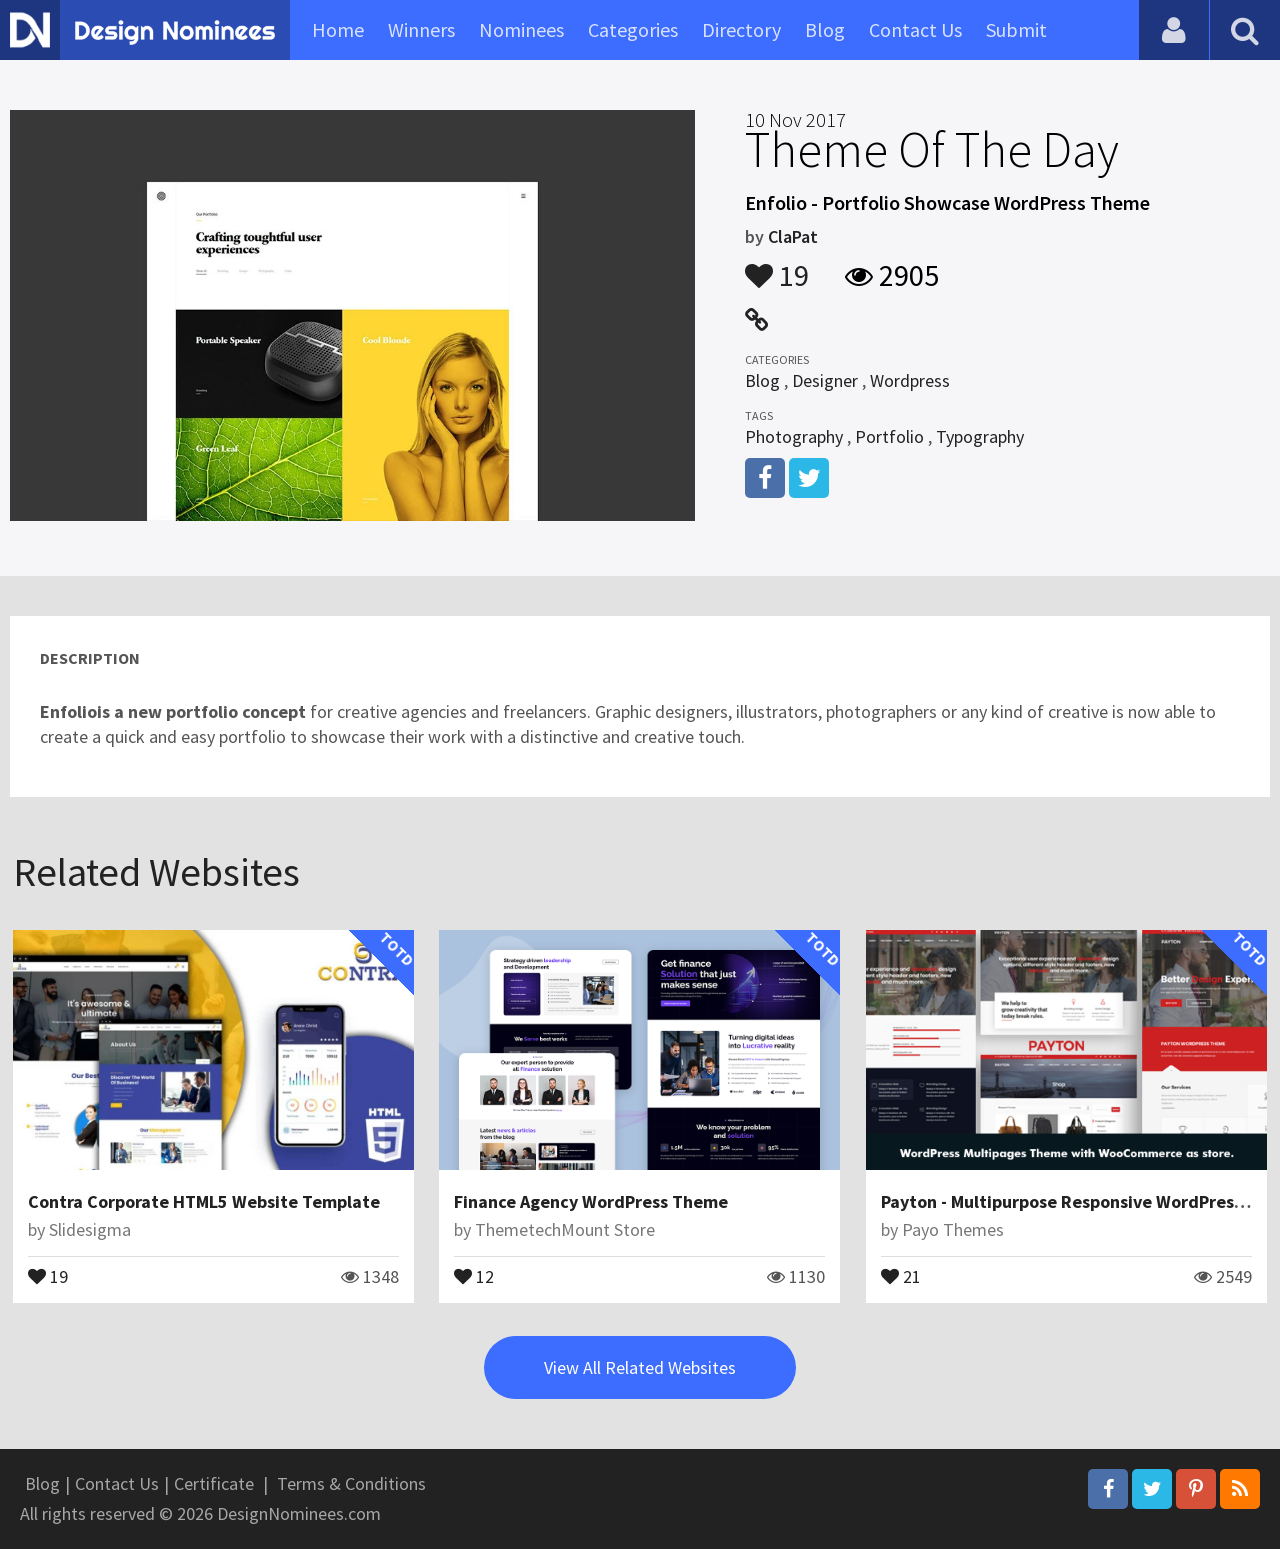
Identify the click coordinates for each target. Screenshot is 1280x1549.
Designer (825, 380)
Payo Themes (953, 1229)
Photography (794, 436)
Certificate (214, 1483)
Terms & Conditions (351, 1483)
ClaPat (793, 236)
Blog (825, 29)
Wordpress (910, 380)
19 (777, 266)
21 (901, 1275)
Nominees (521, 29)
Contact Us (915, 29)
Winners (421, 29)
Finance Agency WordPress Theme (591, 1201)
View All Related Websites (640, 1367)
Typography (980, 436)
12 (474, 1275)
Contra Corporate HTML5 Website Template (204, 1201)
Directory (741, 29)
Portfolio (889, 436)
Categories (633, 29)
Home (338, 29)
